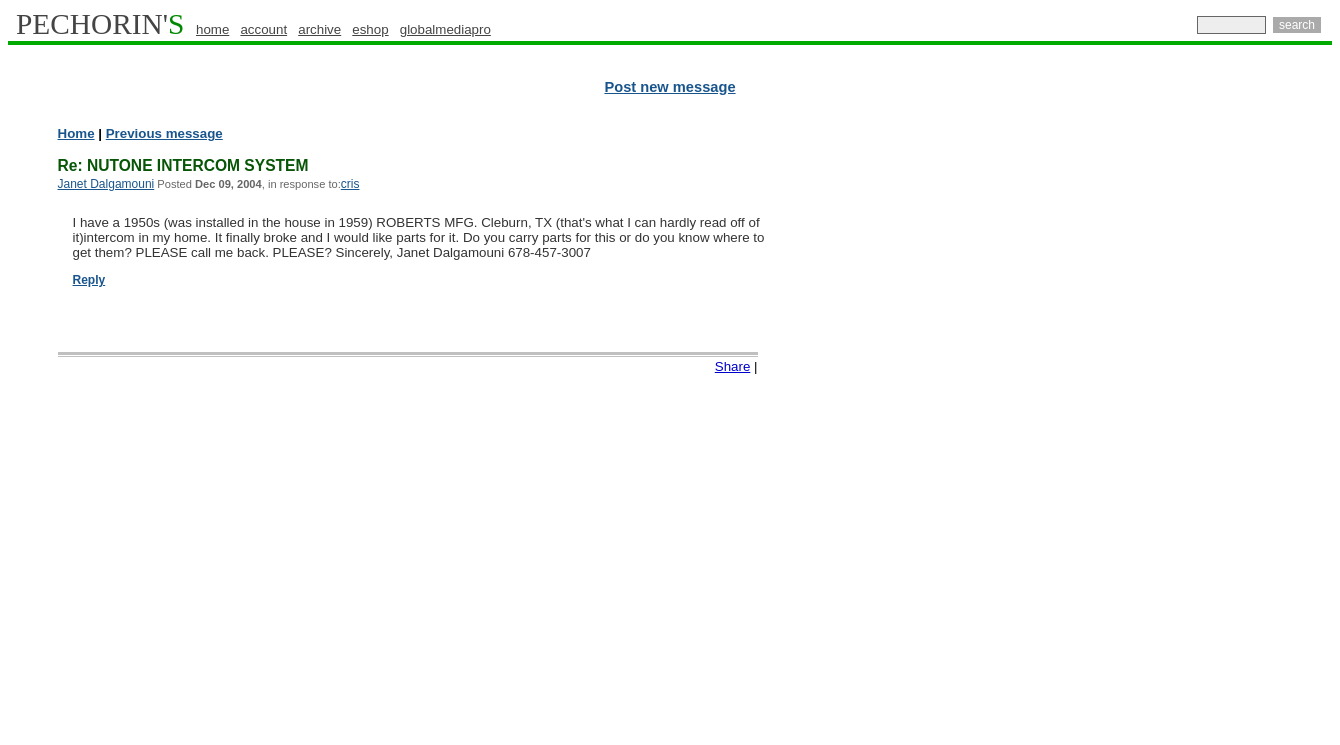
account (263, 29)
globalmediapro (445, 29)
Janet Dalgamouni (106, 184)
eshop (370, 29)
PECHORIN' (100, 24)
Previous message (164, 133)
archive (319, 29)
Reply (89, 280)
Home (76, 133)
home (212, 29)
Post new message (669, 87)
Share (733, 366)
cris (350, 184)
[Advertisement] (1245, 430)
